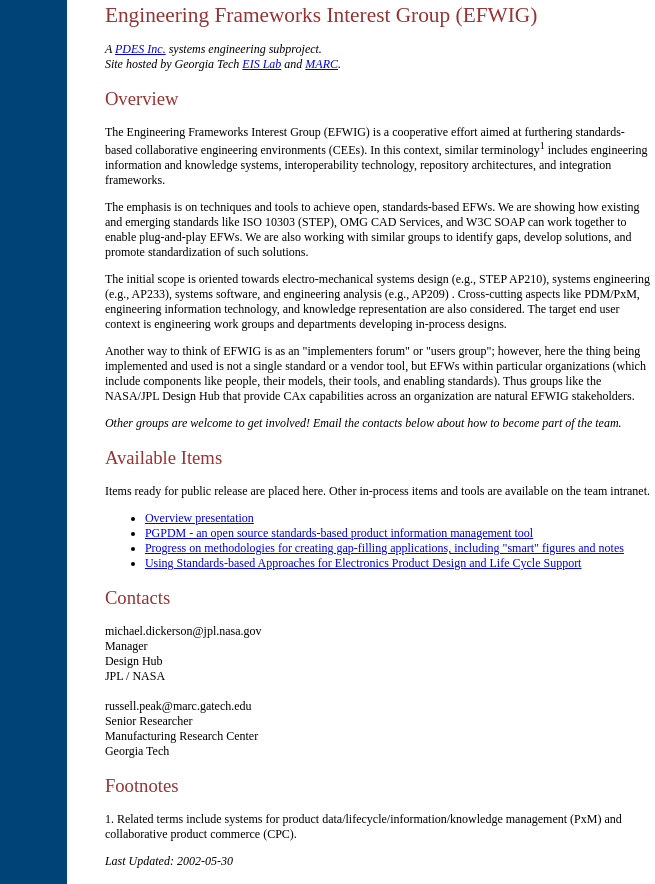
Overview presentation (199, 518)
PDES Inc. (140, 49)
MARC (321, 64)
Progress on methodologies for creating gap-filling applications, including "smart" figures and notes (384, 548)
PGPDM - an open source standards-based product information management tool (339, 533)
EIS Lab (261, 64)
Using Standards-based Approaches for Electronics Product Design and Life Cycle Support (363, 563)
